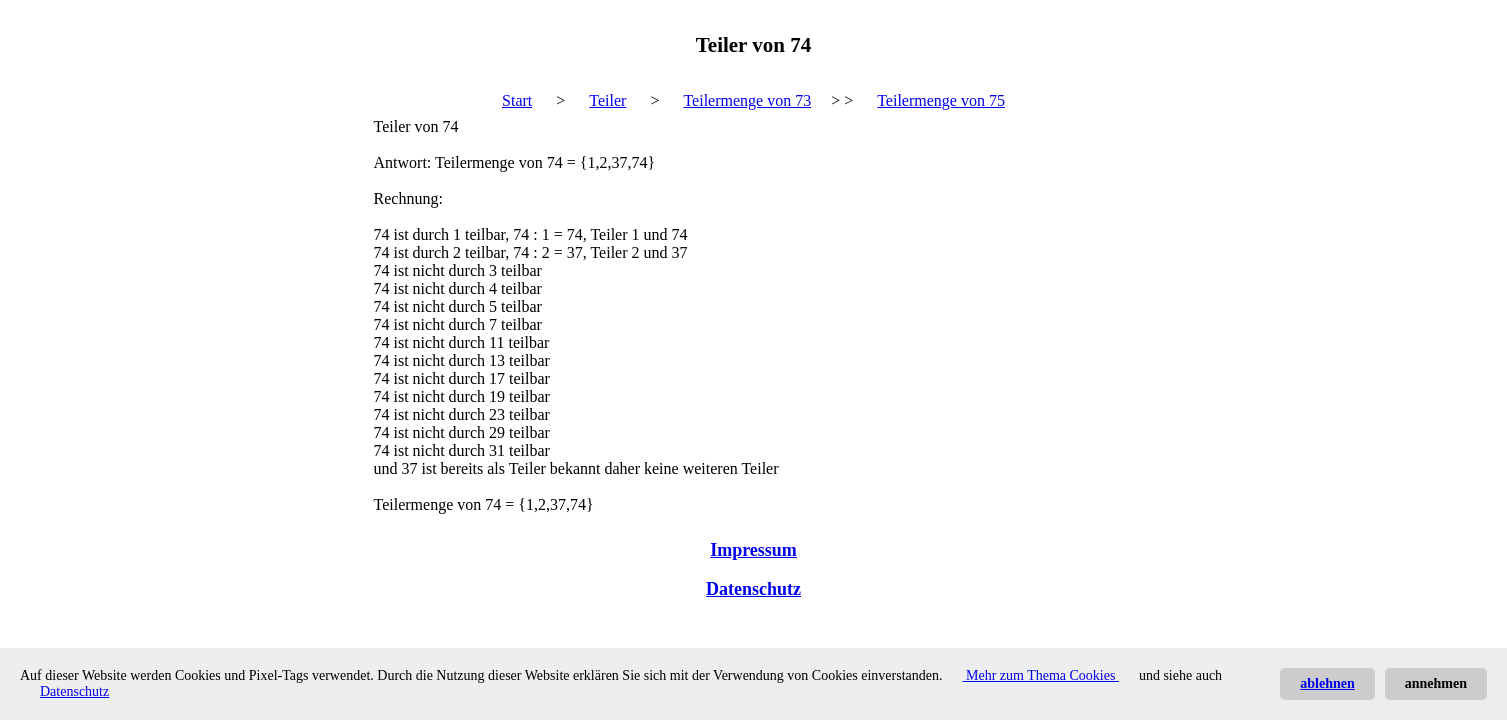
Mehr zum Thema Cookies (1040, 675)
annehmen (1436, 683)
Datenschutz (753, 589)
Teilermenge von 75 (941, 100)
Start (517, 100)
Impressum (753, 550)
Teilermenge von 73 (747, 100)
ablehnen (1327, 683)
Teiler (607, 100)
